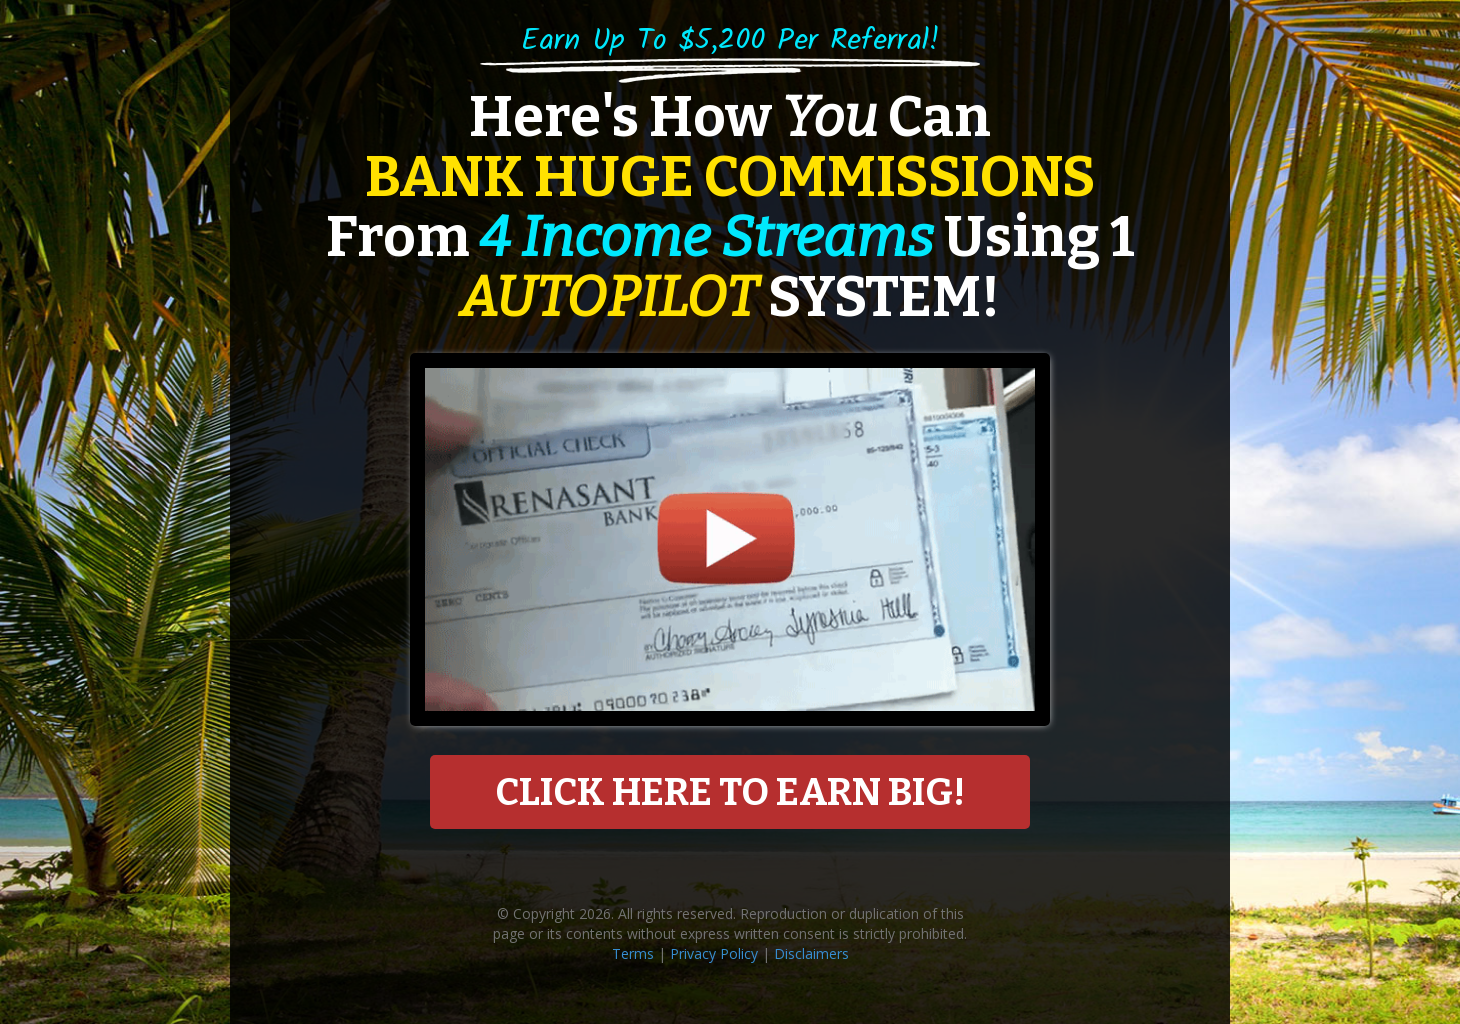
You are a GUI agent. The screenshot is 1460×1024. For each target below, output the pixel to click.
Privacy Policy (714, 953)
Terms (633, 953)
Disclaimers (811, 953)
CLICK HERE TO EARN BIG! (730, 792)
